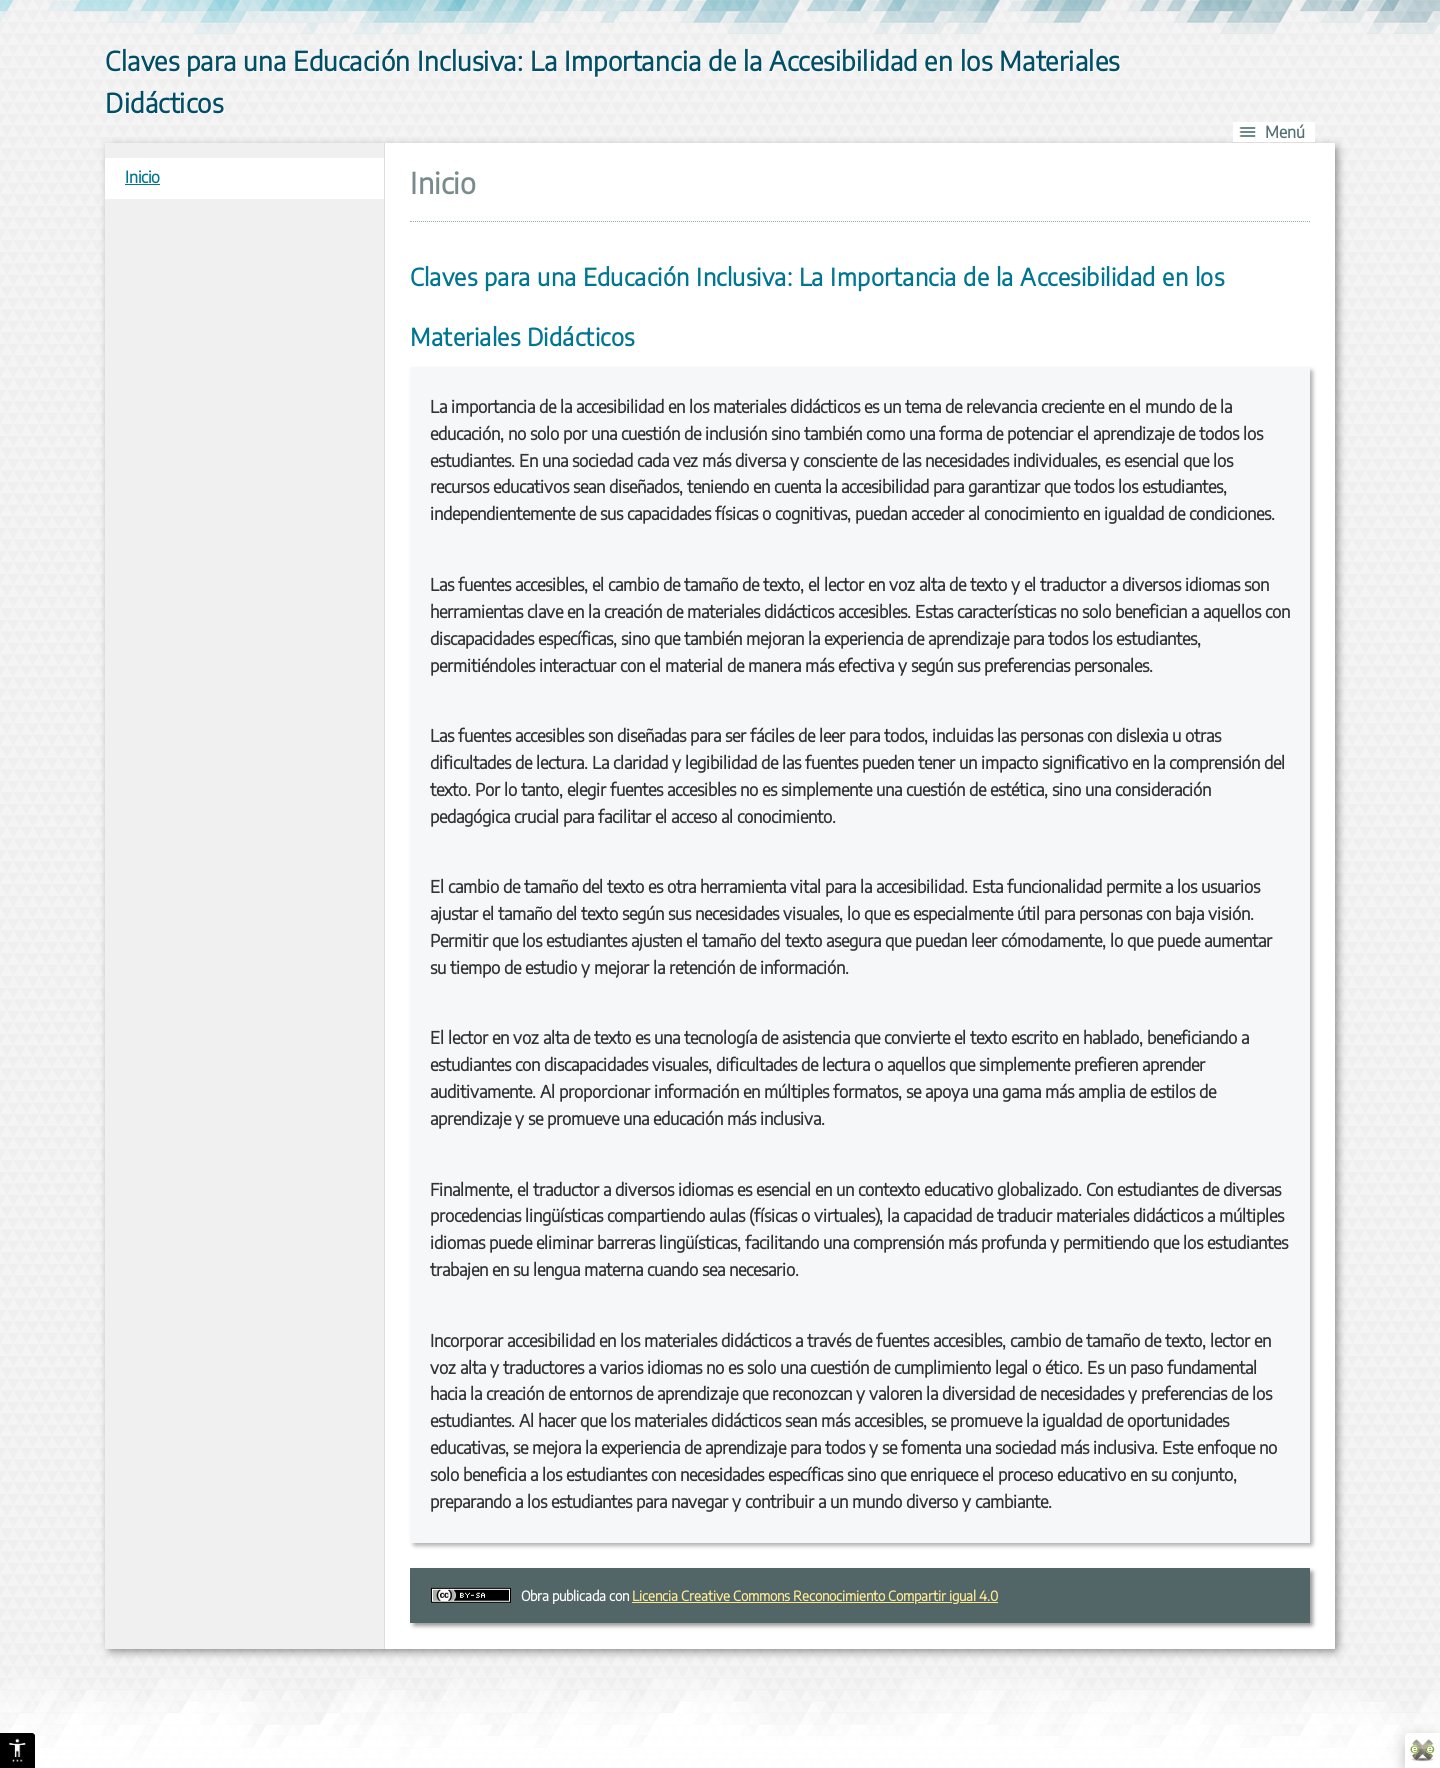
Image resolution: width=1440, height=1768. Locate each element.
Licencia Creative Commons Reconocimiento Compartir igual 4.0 (815, 1595)
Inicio (142, 177)
